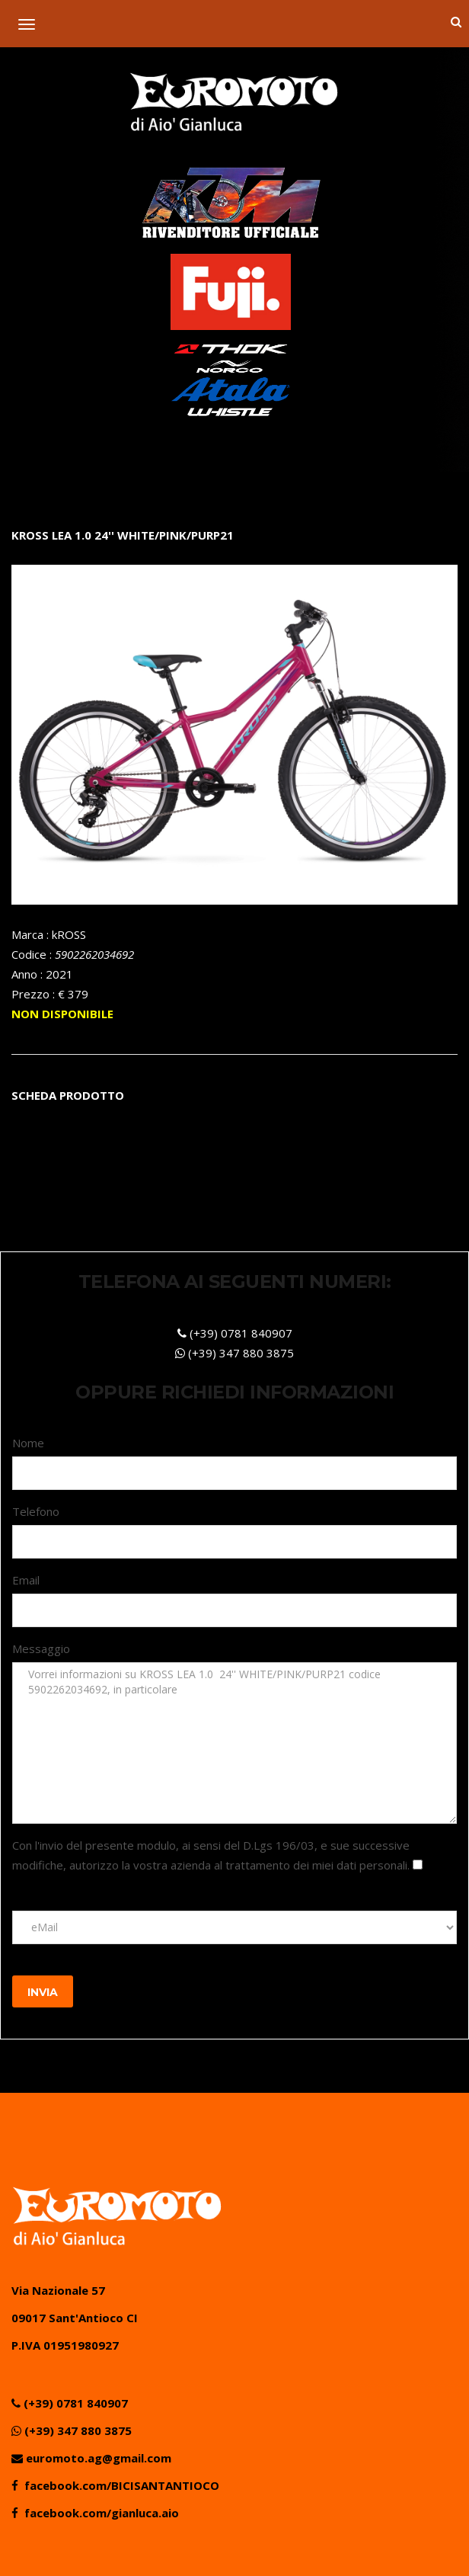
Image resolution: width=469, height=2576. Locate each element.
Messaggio (41, 1648)
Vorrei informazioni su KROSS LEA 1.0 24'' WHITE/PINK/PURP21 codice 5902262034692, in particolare (234, 1743)
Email (26, 1580)
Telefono (35, 1511)
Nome (28, 1442)
